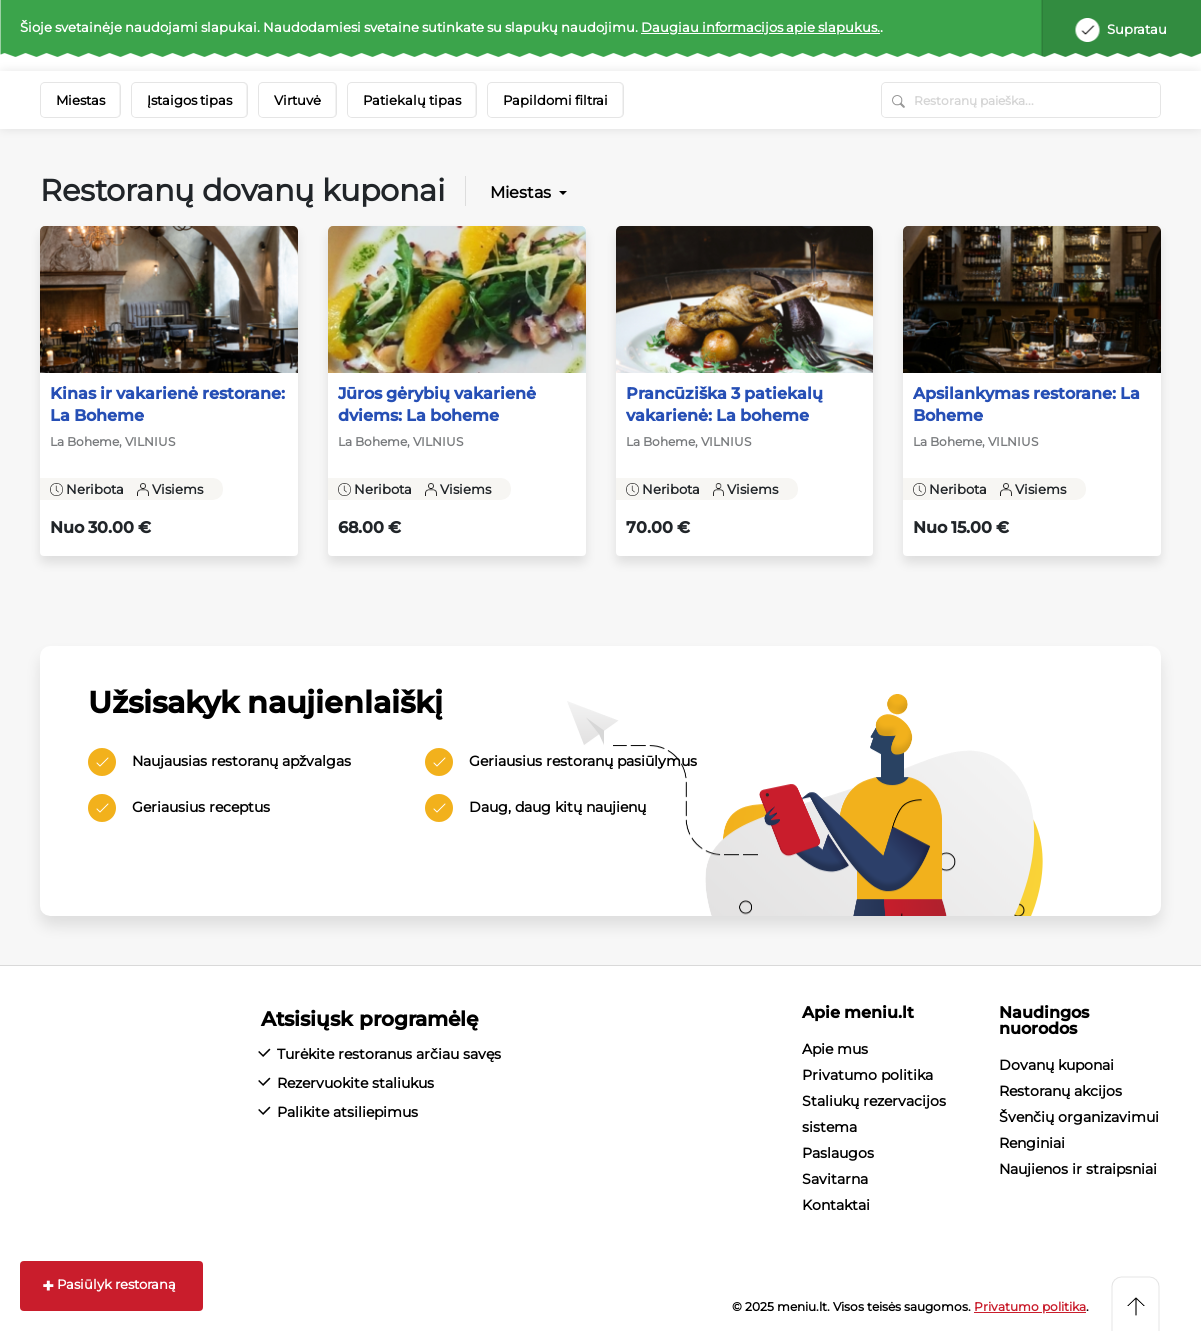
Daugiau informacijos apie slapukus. (760, 27)
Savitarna (835, 1179)
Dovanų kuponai (1056, 1065)
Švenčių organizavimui (1079, 1117)
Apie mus (835, 1049)
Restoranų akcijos (1060, 1091)
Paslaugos (838, 1153)
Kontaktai (836, 1205)
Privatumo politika (867, 1075)
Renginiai (1032, 1143)
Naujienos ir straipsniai (1078, 1169)
